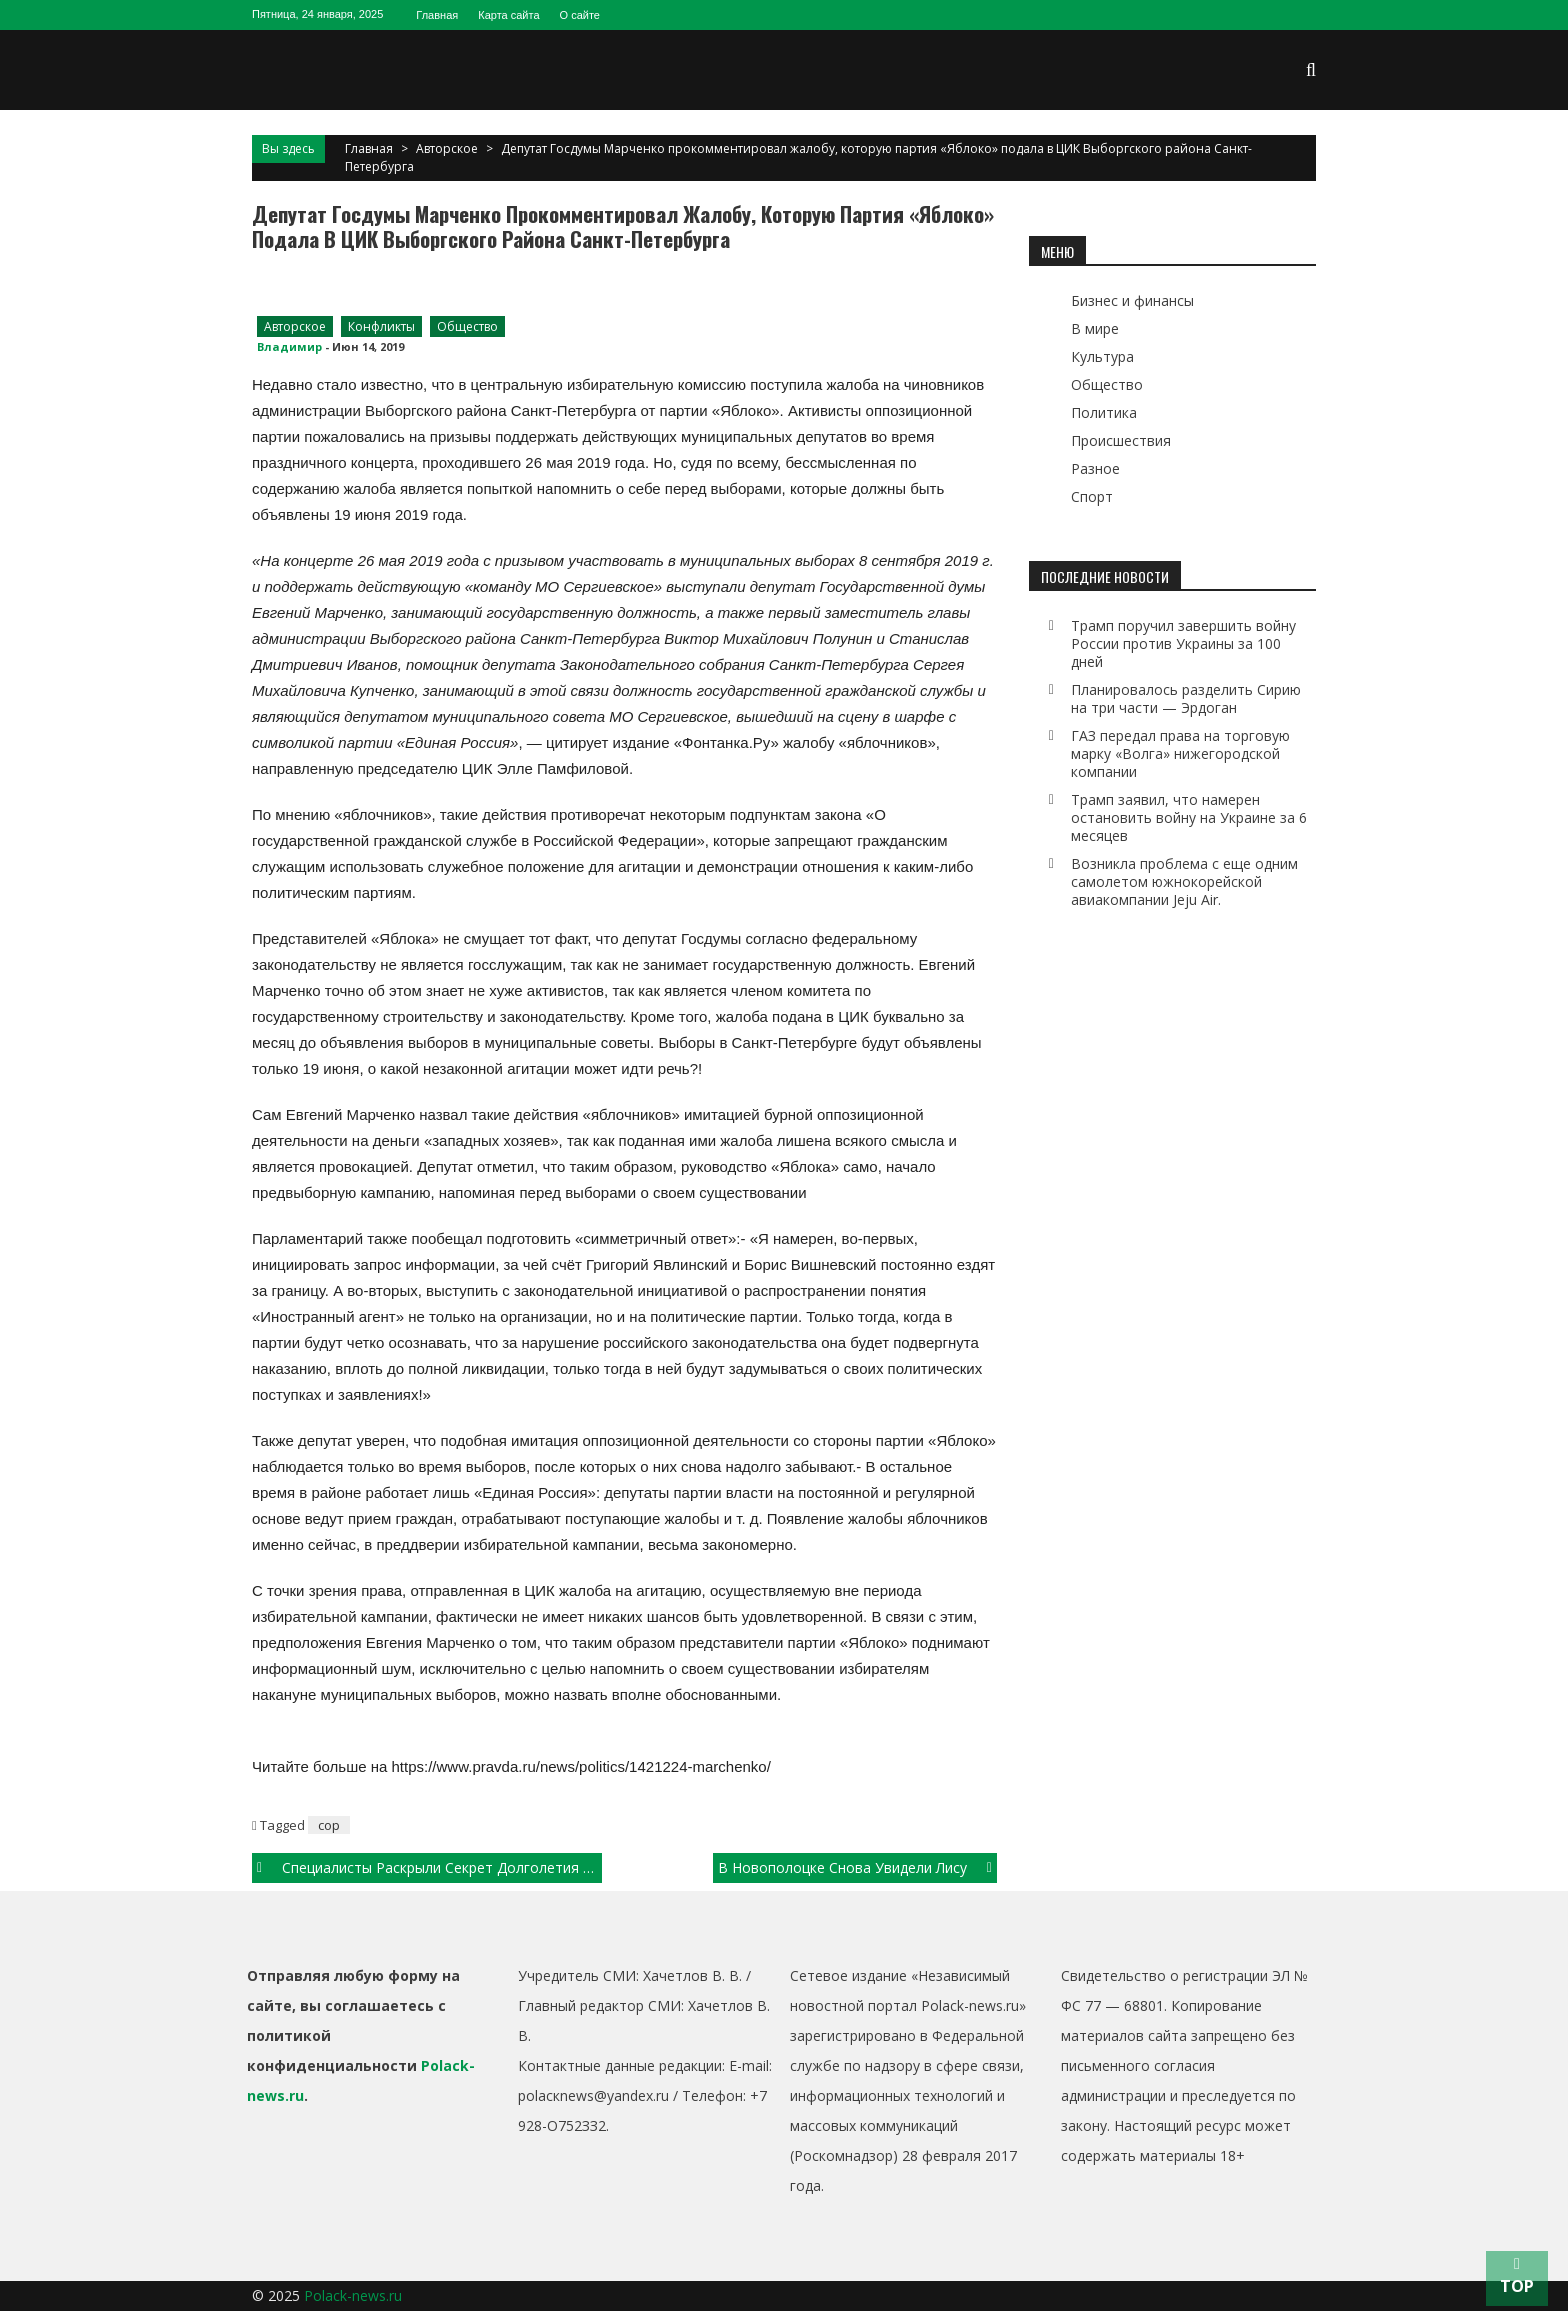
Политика (1104, 412)
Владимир (289, 346)
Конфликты (381, 326)
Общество (467, 326)
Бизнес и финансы (1132, 300)
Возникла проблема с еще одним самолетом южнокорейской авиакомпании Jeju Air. (1184, 881)
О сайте (580, 15)
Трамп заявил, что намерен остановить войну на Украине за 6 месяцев (1189, 817)
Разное (1095, 468)
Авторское (447, 148)
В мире (1095, 328)
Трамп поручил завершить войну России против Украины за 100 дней (1183, 643)
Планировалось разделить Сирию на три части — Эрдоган (1186, 698)
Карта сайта (508, 15)
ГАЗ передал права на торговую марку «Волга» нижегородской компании (1180, 753)
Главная (437, 15)
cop (329, 1825)
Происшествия (1121, 440)
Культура (1102, 356)
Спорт (1092, 496)
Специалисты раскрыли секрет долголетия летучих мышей (442, 1867)
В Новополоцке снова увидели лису (842, 1867)
